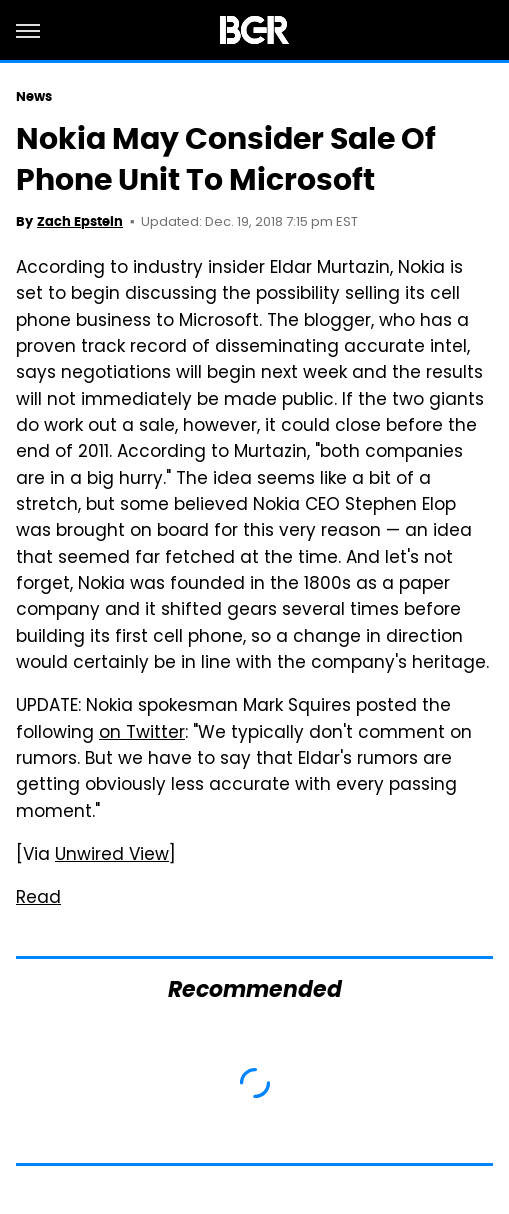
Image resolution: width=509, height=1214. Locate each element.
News (34, 96)
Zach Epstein (80, 221)
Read (38, 899)
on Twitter (142, 734)
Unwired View (112, 856)
